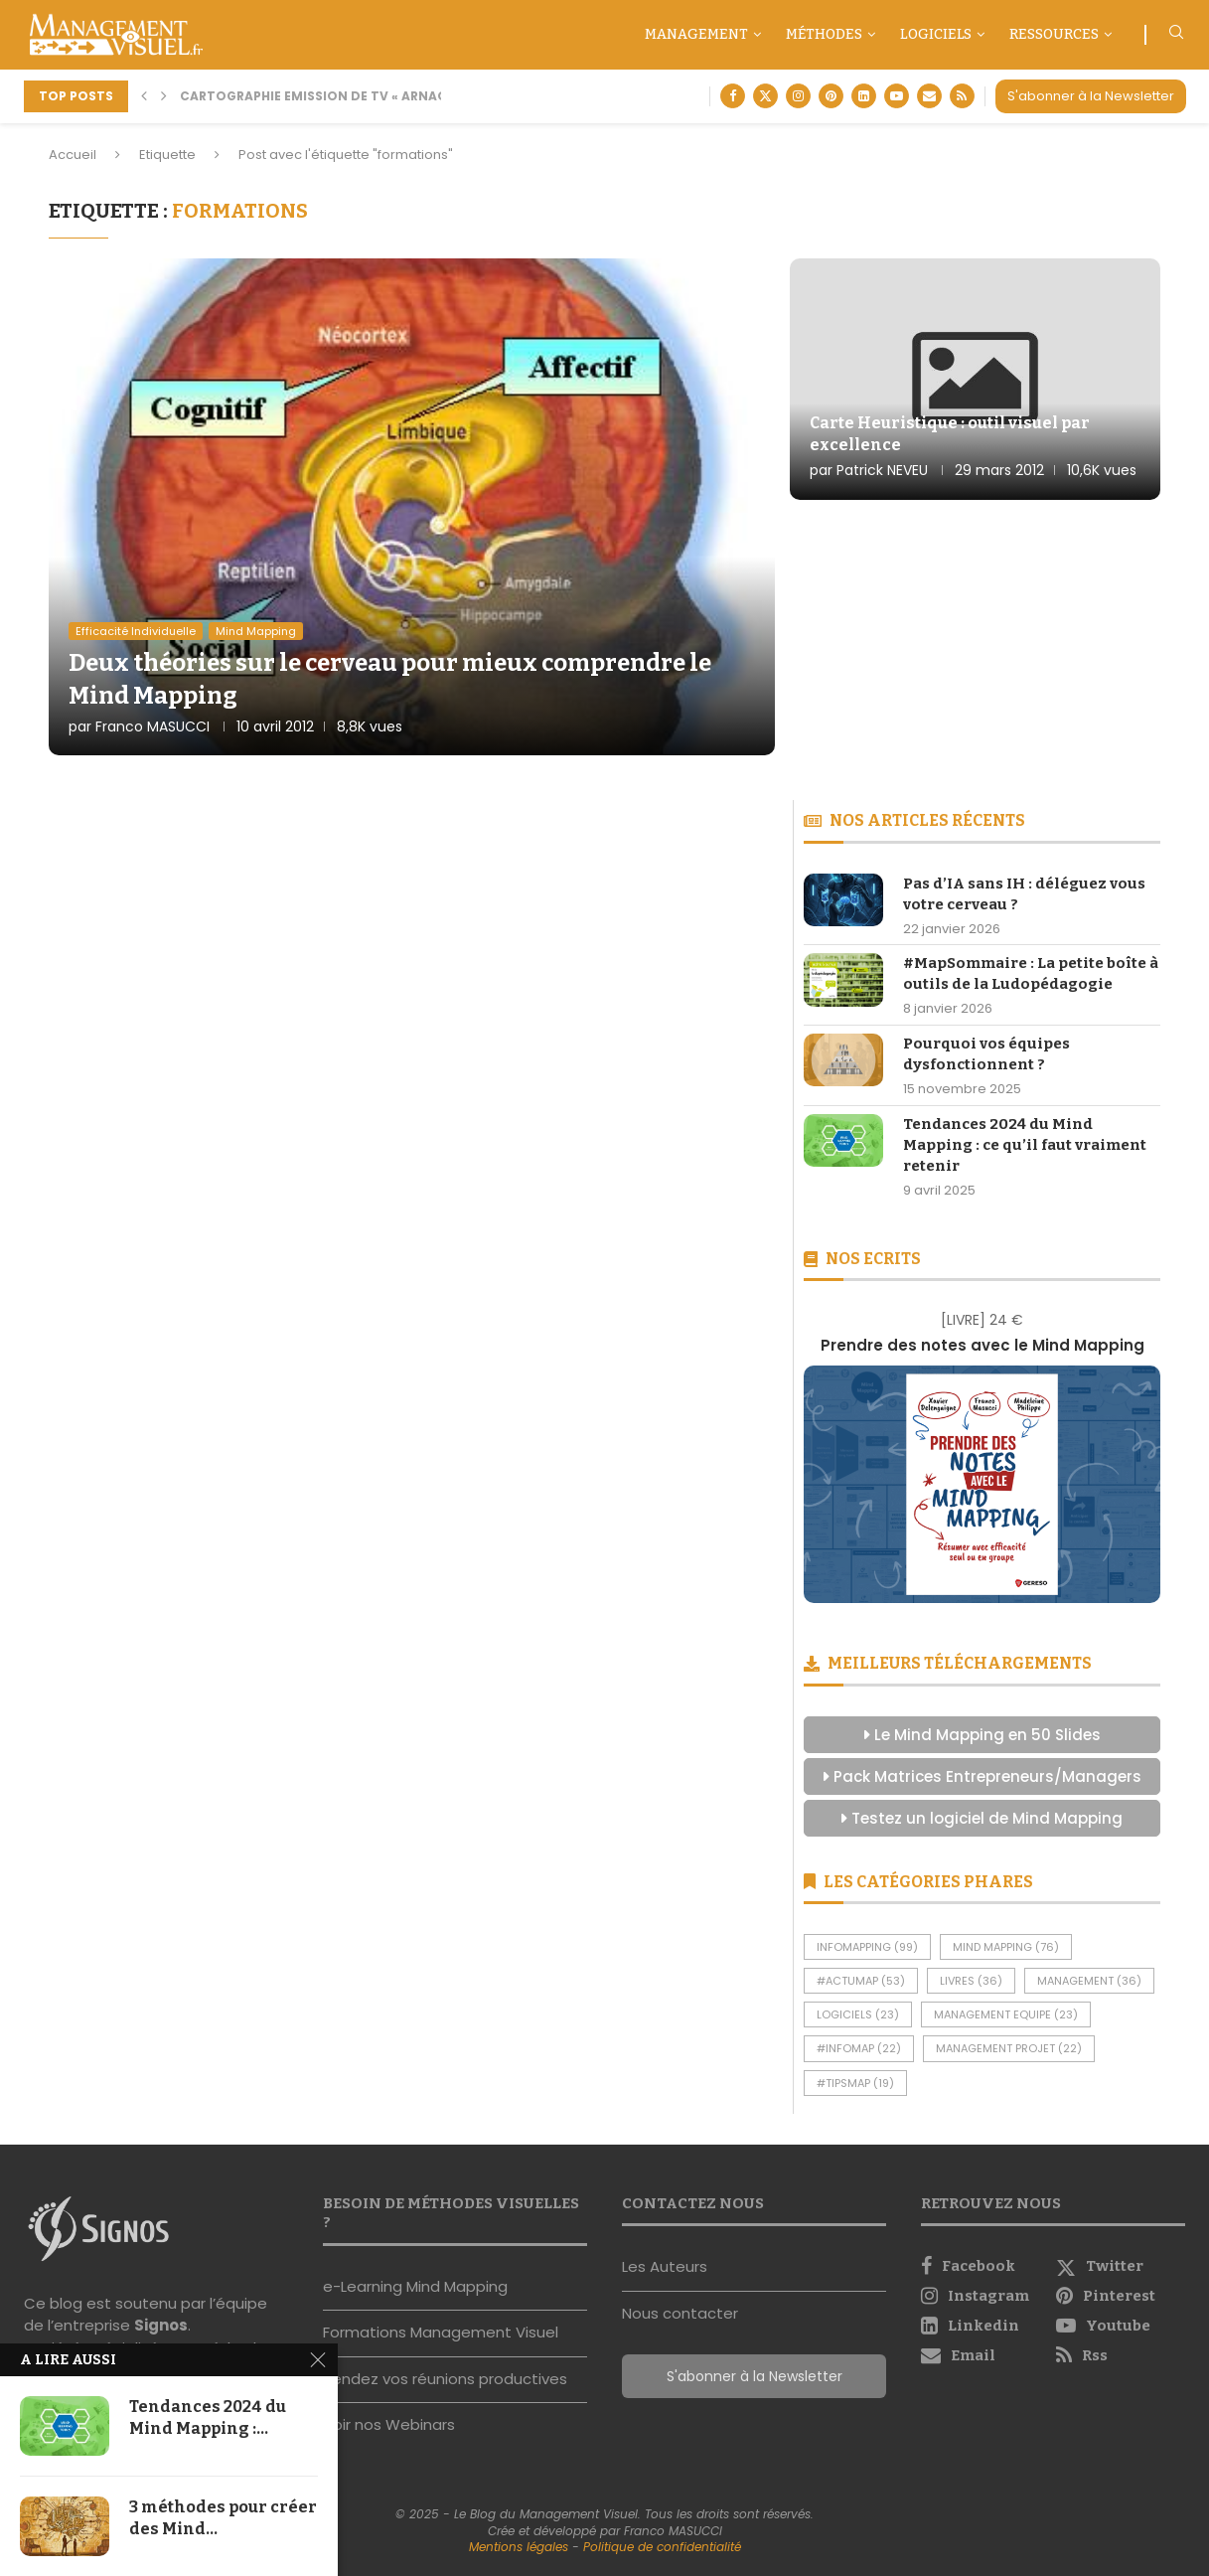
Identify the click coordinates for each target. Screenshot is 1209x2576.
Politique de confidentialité (662, 2546)
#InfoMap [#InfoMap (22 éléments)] (859, 2048)
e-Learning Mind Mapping (415, 2286)
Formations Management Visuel (440, 2332)
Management (696, 34)
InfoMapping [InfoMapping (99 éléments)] (867, 1947)
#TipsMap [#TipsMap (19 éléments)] (855, 2083)
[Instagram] (798, 95)
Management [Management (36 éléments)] (1089, 1981)
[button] (144, 96)
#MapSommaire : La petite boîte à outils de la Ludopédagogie (1030, 973)
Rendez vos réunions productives (445, 2378)
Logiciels (936, 34)
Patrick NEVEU (882, 470)
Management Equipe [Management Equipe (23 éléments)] (1006, 2014)
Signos (161, 2325)
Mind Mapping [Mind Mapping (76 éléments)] (1006, 1947)
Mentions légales (518, 2546)
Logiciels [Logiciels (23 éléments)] (858, 2014)
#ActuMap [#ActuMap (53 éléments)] (861, 1981)
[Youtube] (896, 95)
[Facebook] (732, 95)
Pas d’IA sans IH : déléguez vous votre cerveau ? (1024, 894)
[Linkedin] (863, 95)
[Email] (929, 95)
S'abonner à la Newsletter (1090, 95)
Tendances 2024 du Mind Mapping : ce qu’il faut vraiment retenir (1024, 1145)
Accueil (72, 154)
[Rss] (962, 95)
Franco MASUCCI (152, 726)
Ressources (1054, 34)
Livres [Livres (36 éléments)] (971, 1981)
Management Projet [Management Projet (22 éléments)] (1009, 2048)
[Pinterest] (831, 95)
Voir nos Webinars (389, 2424)
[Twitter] (765, 95)
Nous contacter (680, 2313)
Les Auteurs (664, 2266)
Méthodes (824, 34)
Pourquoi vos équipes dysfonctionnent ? (986, 1054)
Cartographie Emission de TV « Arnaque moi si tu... (360, 95)
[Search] (1176, 35)
